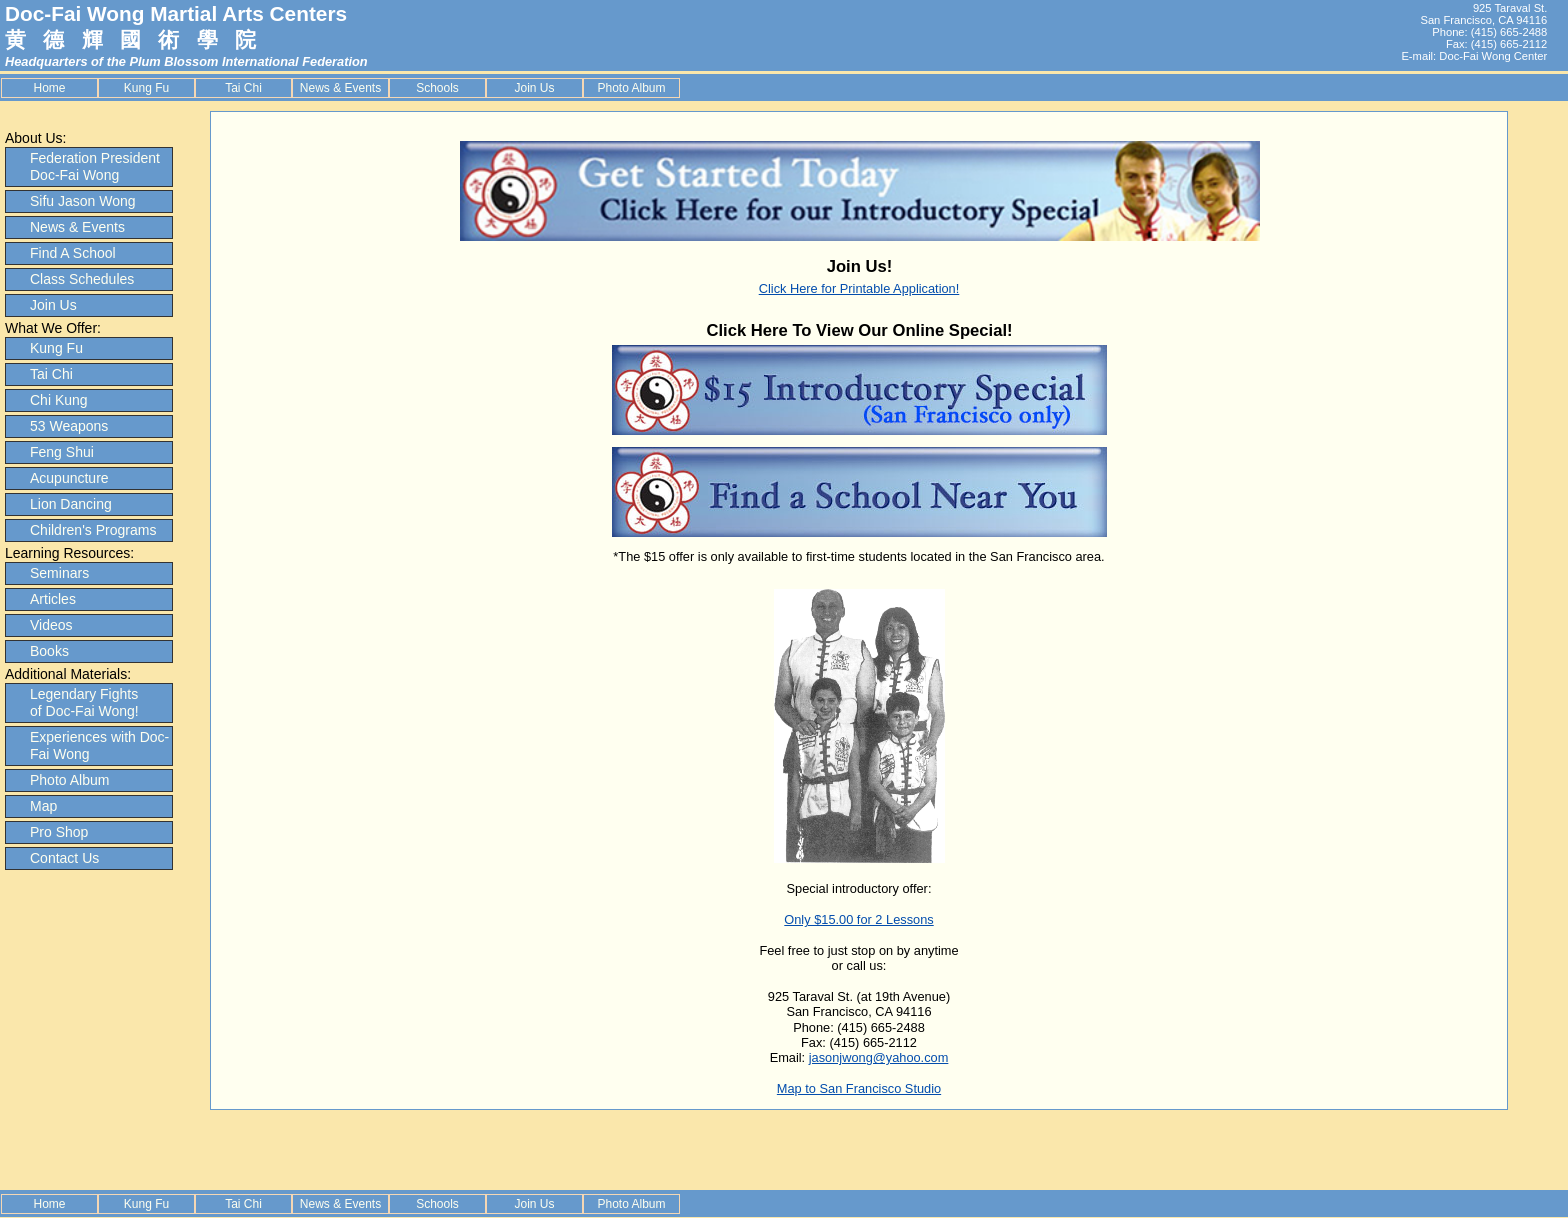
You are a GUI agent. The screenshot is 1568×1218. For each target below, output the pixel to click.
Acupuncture (69, 478)
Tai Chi (243, 88)
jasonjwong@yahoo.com (879, 1057)
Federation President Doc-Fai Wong (95, 166)
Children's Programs (93, 530)
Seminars (59, 573)
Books (49, 651)
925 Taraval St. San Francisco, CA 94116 (1483, 14)
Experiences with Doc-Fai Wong (99, 745)
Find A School (73, 253)
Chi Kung (59, 400)
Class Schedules (82, 279)
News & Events (340, 88)
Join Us (534, 88)
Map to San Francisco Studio (859, 1088)
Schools (437, 88)
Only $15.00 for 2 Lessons (858, 919)
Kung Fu (146, 88)
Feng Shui (62, 452)
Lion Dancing (71, 504)
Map (43, 806)
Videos (51, 625)
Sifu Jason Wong (83, 201)
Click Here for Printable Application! (859, 288)
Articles (53, 599)
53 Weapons (69, 426)
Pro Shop (59, 832)
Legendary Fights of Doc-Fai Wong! (84, 702)
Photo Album (631, 88)
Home (49, 88)
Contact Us (64, 858)
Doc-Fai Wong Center (1493, 56)
